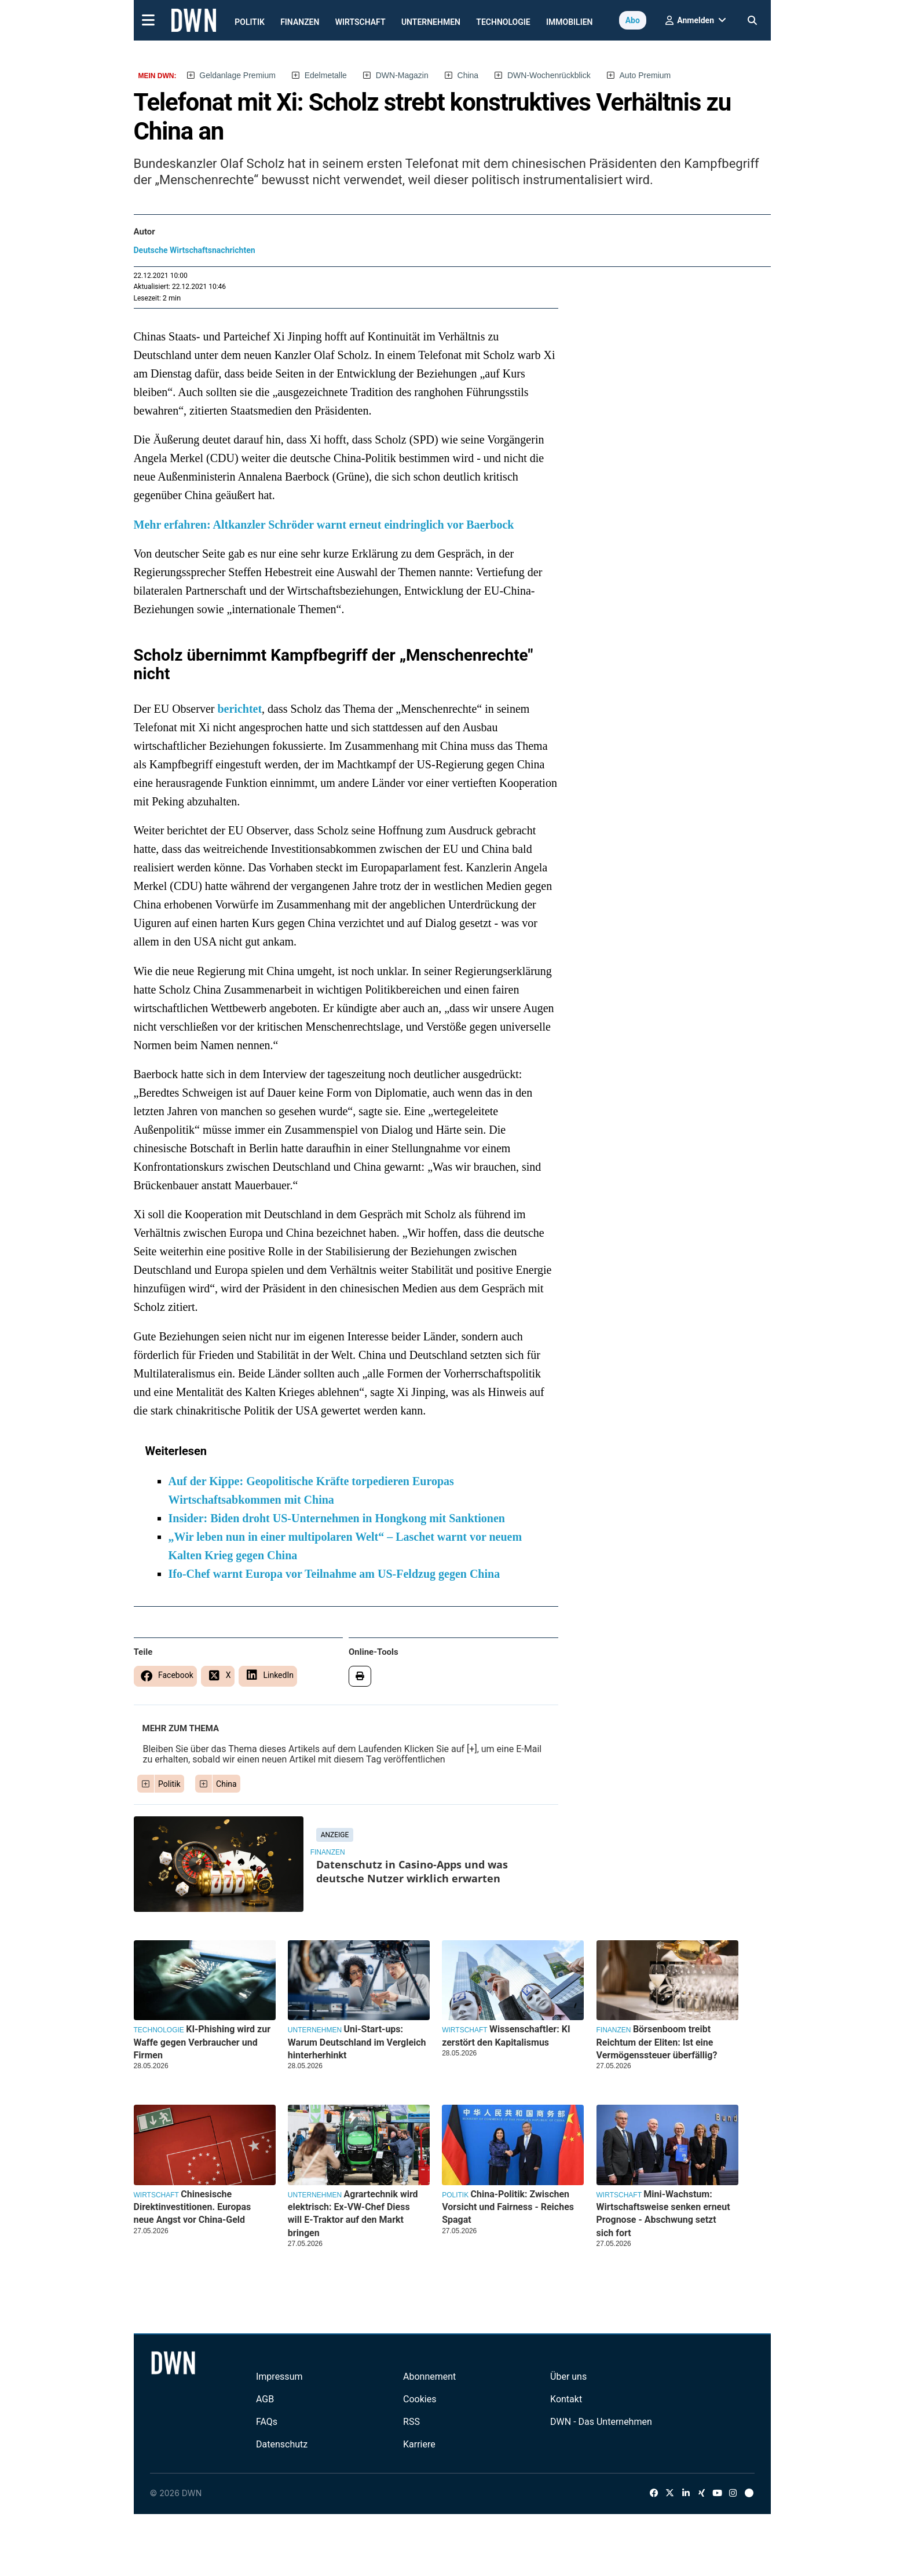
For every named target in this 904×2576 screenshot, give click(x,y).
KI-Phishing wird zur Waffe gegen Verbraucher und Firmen (202, 2042)
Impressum (279, 2376)
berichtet (239, 708)
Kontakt (566, 2399)
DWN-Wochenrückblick (549, 75)
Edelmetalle (326, 75)
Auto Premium (645, 75)
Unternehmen (430, 22)
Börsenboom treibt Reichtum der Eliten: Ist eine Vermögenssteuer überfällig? (657, 2042)
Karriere (419, 2444)
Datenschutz (282, 2444)
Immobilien (569, 22)
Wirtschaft (360, 22)
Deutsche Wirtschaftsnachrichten (194, 250)
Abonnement (429, 2376)
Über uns (568, 2376)
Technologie (503, 22)
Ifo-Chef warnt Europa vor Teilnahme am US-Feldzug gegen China (334, 1573)
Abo (632, 20)
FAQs (266, 2421)
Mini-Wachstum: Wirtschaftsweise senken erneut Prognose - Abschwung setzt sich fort (663, 2213)
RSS (411, 2421)
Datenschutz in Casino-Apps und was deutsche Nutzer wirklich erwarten (412, 1871)
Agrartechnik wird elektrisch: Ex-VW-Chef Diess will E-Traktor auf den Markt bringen (353, 2213)
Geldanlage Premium (237, 75)
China (468, 75)
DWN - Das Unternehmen (601, 2421)
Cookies (419, 2399)
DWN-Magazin (402, 75)
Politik (250, 22)
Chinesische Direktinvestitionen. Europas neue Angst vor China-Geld (192, 2207)
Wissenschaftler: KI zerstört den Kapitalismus (506, 2035)
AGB (265, 2399)
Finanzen (299, 22)
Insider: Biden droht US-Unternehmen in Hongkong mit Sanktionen (337, 1518)
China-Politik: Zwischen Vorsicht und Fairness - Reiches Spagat (508, 2207)
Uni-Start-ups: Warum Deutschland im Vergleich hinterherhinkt (357, 2042)
